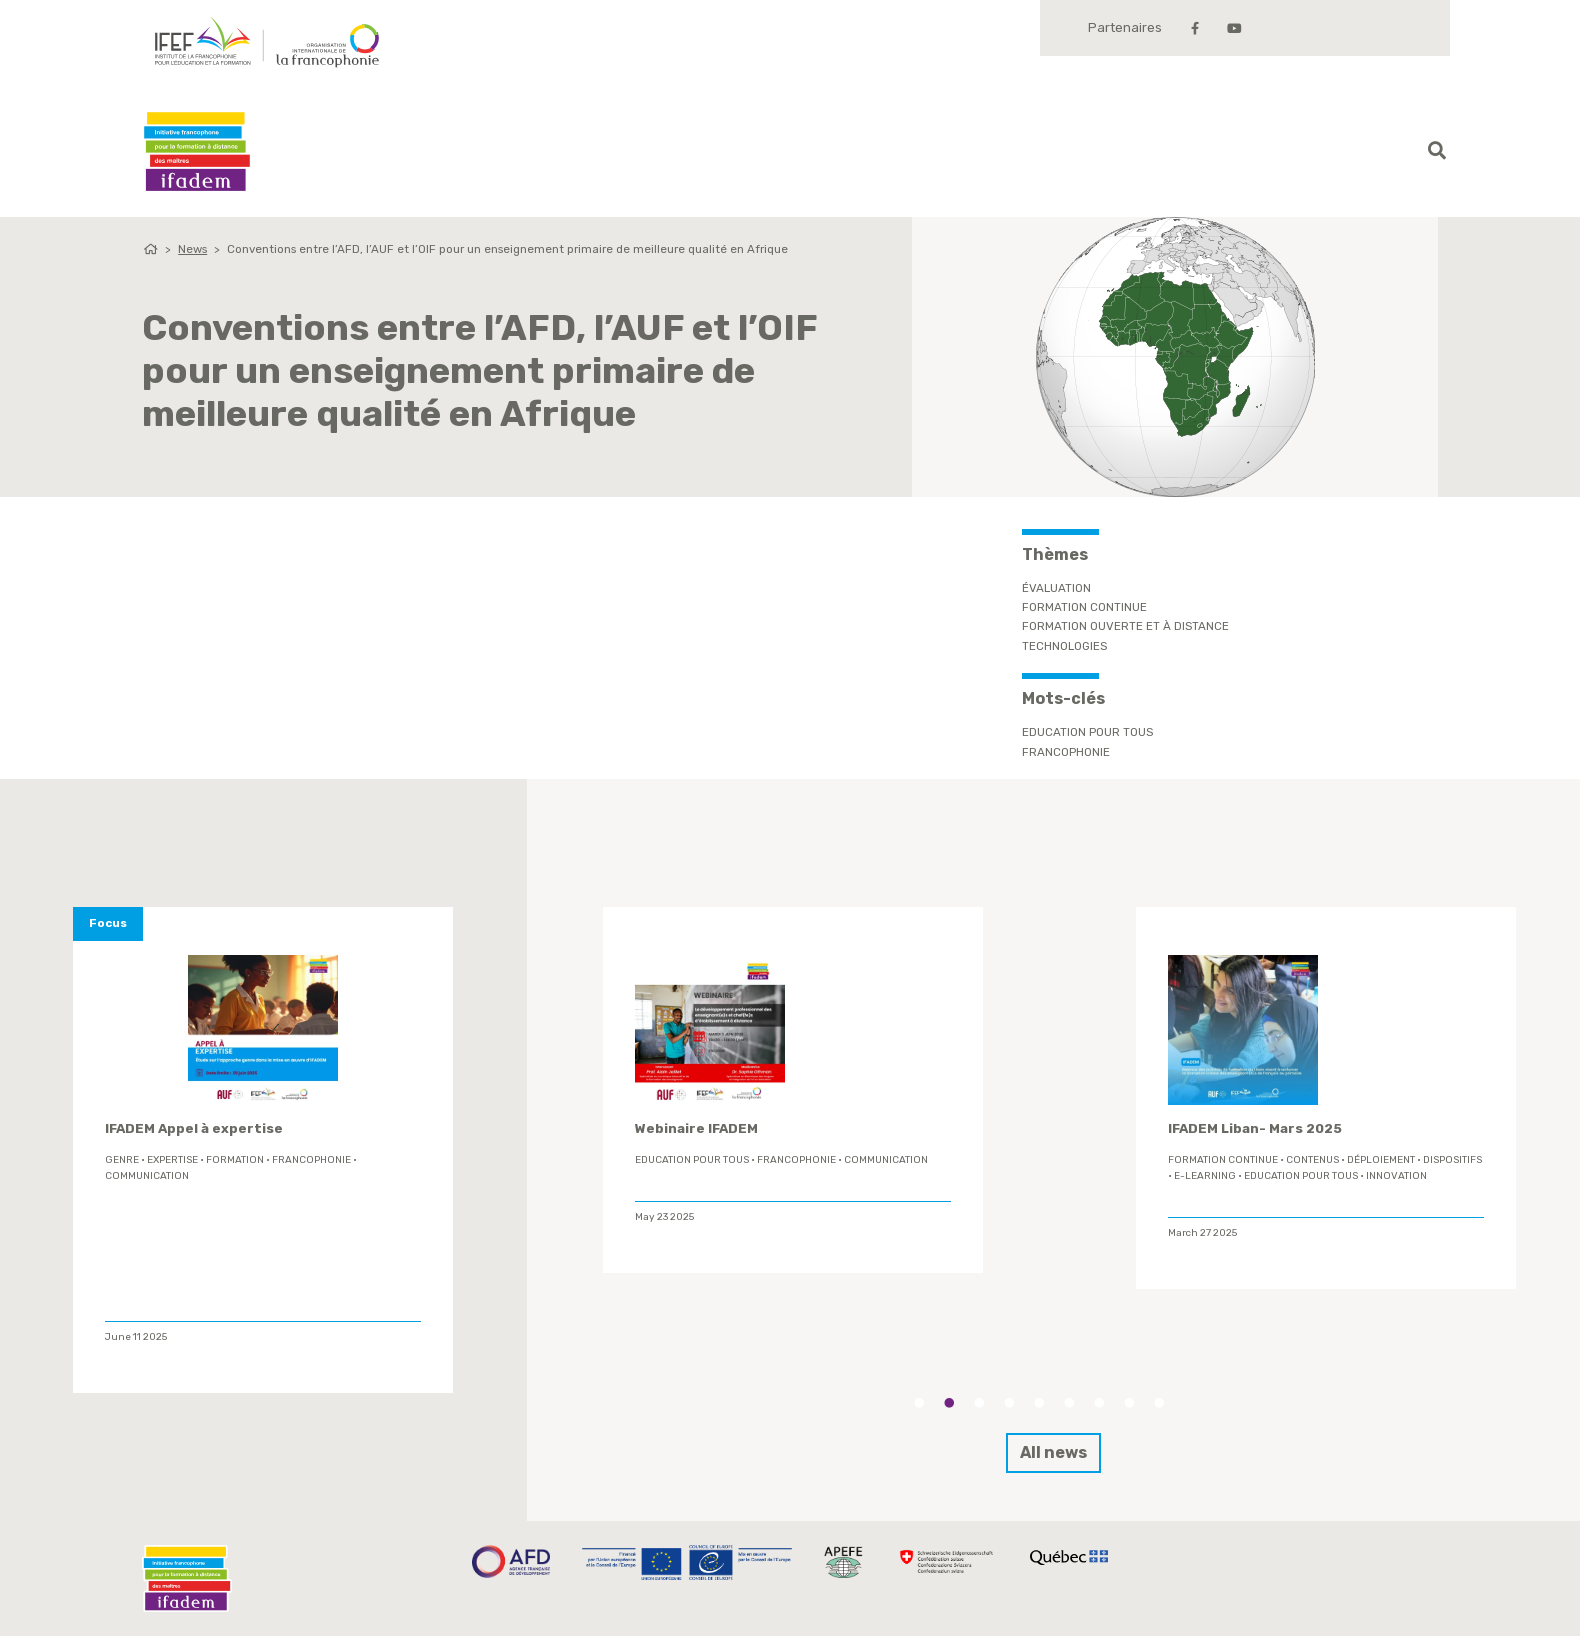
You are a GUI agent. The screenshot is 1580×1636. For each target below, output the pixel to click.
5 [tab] (1039, 1403)
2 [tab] (949, 1403)
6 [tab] (1069, 1403)
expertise (172, 1160)
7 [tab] (1099, 1403)
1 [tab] (919, 1403)
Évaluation (1056, 588)
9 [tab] (1159, 1403)
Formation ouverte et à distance (1125, 626)
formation (235, 1160)
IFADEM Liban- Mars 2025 (1255, 1128)
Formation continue (1084, 607)
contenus (1312, 1160)
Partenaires (1125, 27)
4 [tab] (1009, 1403)
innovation (1396, 1176)
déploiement (1381, 1160)
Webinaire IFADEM (696, 1128)
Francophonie (1066, 752)
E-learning (1205, 1176)
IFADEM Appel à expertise (194, 1128)
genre (122, 1160)
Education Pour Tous (1087, 732)
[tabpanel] (793, 1090)
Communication (147, 1176)
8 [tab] (1129, 1403)
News (192, 249)
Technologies (1064, 646)
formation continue (1223, 1160)
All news (1053, 1452)
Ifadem (197, 151)
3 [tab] (979, 1403)
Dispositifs (1452, 1160)
